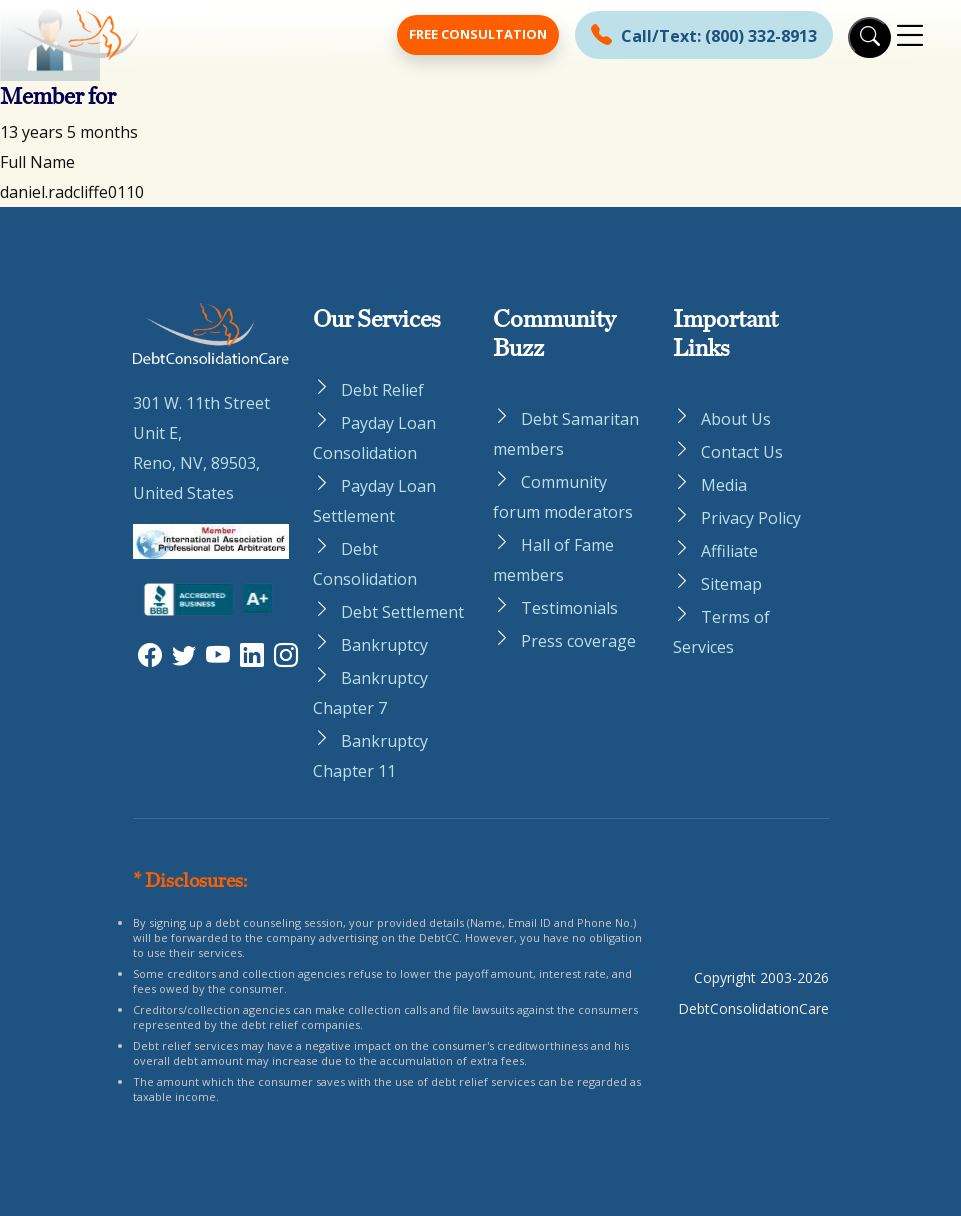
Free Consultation (478, 34)
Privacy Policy (751, 518)
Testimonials (569, 608)
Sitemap (731, 584)
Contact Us (742, 452)
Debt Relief (382, 390)
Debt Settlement (402, 612)
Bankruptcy (384, 645)
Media (724, 485)
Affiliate (729, 551)
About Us (736, 419)
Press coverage (578, 641)
